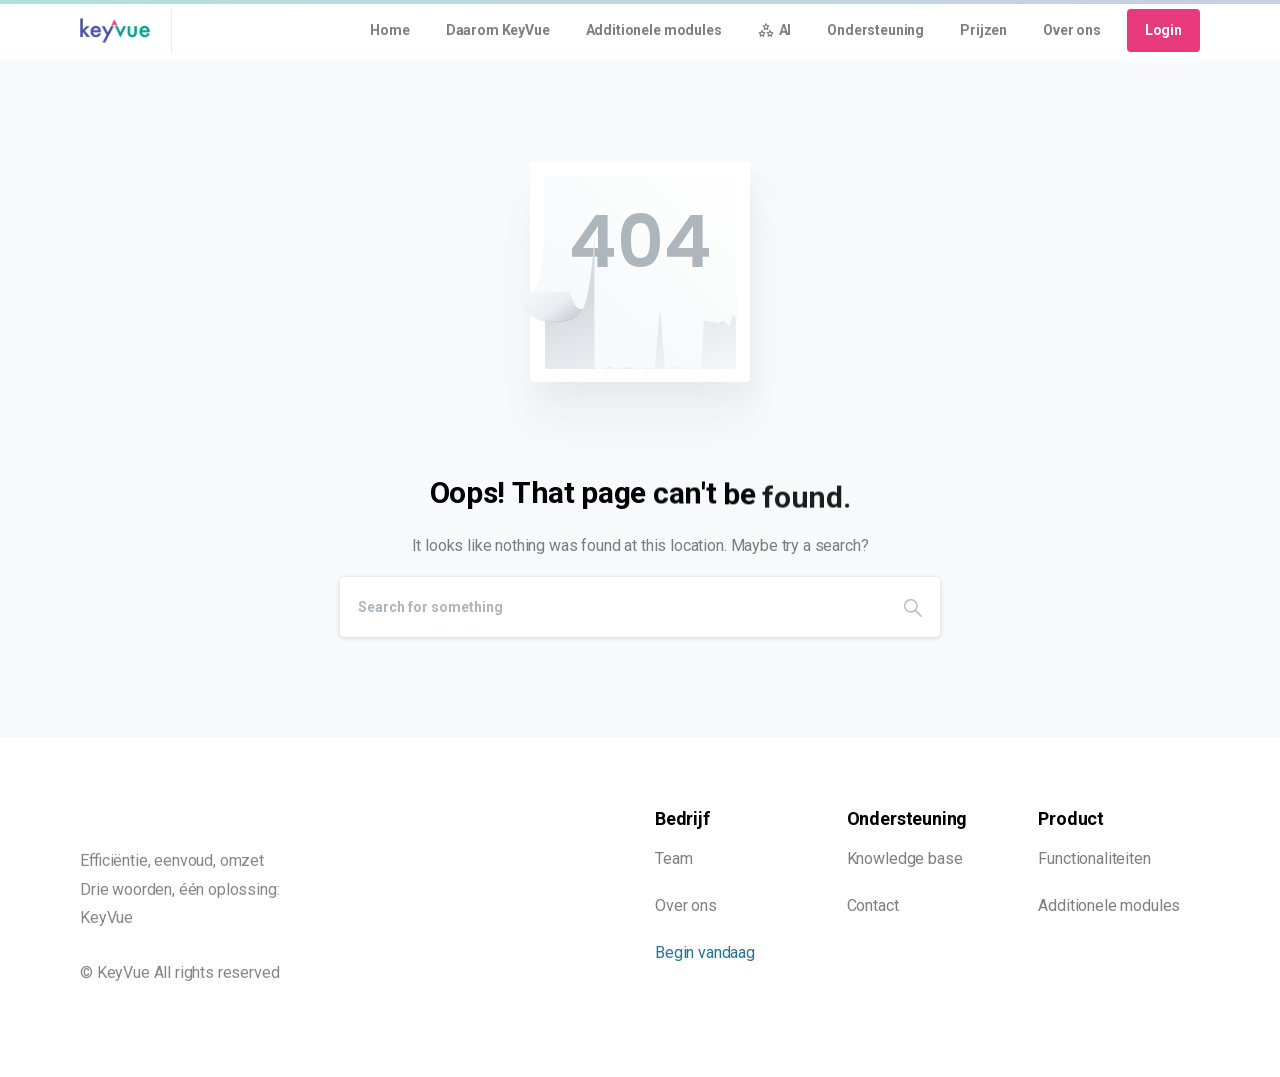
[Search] (613, 607)
